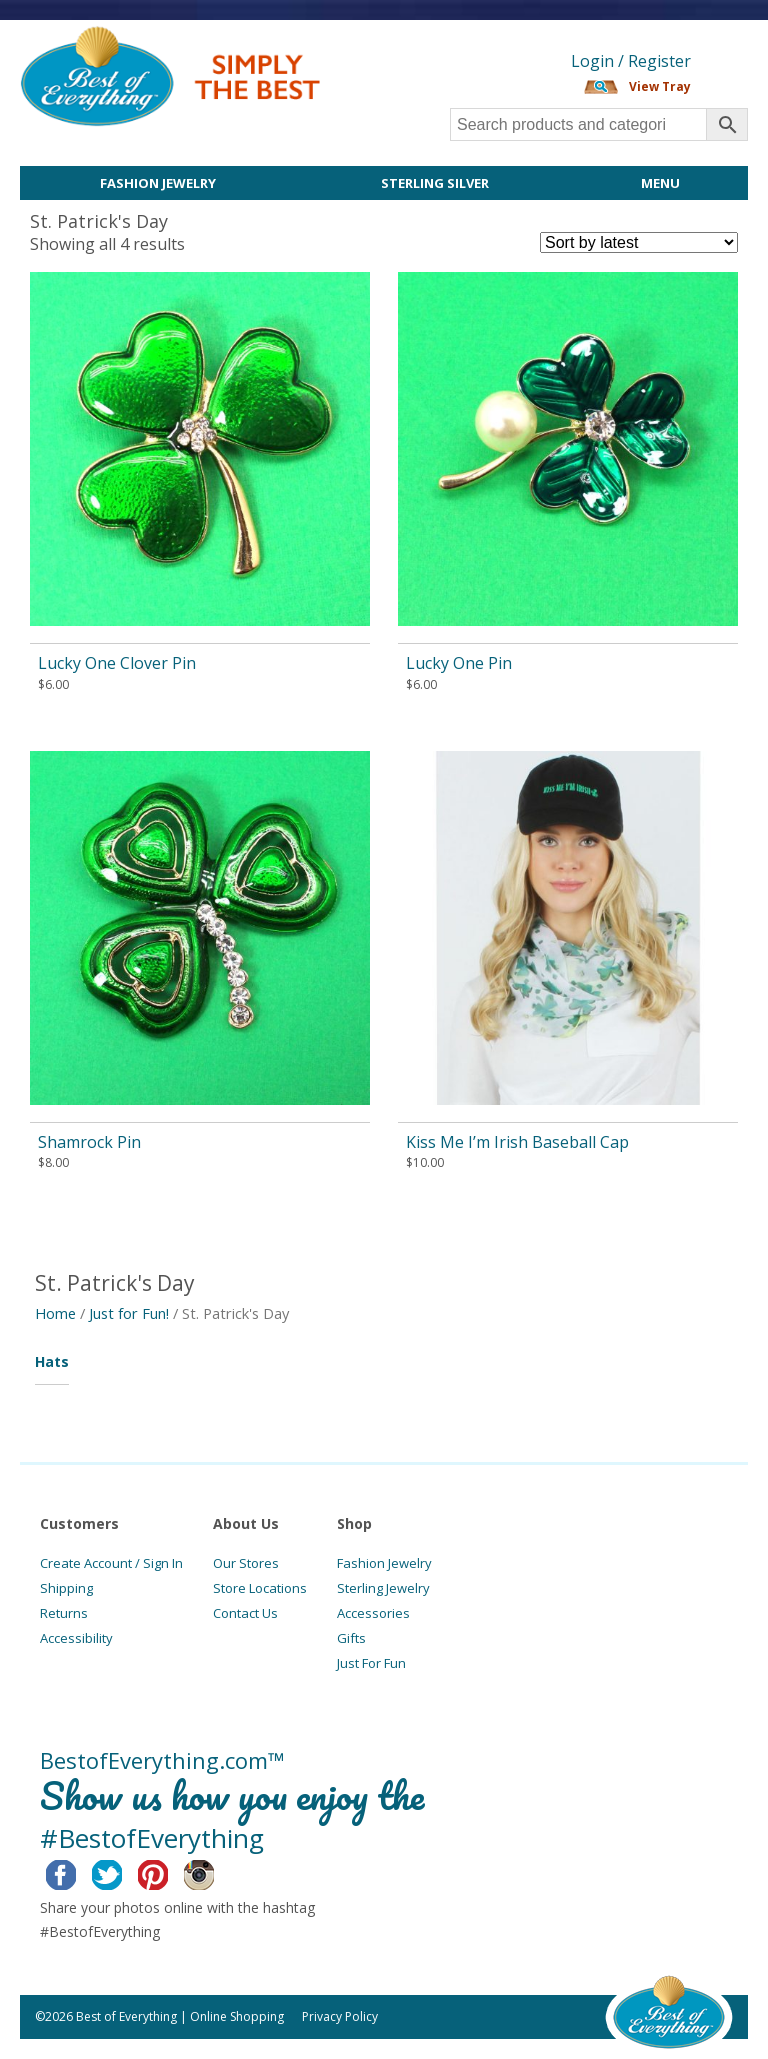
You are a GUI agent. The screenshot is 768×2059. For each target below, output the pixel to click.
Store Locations (260, 1588)
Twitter (122, 1872)
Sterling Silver (435, 183)
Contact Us (245, 1613)
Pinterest (168, 1872)
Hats (52, 1361)
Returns (64, 1613)
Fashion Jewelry (158, 183)
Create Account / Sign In (111, 1563)
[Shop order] (639, 242)
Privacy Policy (340, 2016)
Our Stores (246, 1563)
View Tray (660, 86)
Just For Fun (371, 1663)
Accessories (373, 1613)
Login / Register (631, 61)
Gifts (351, 1638)
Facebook (76, 1872)
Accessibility (76, 1638)
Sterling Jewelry (383, 1588)
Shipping (66, 1588)
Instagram (214, 1872)
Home (55, 1313)
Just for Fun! (129, 1313)
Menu (660, 183)
